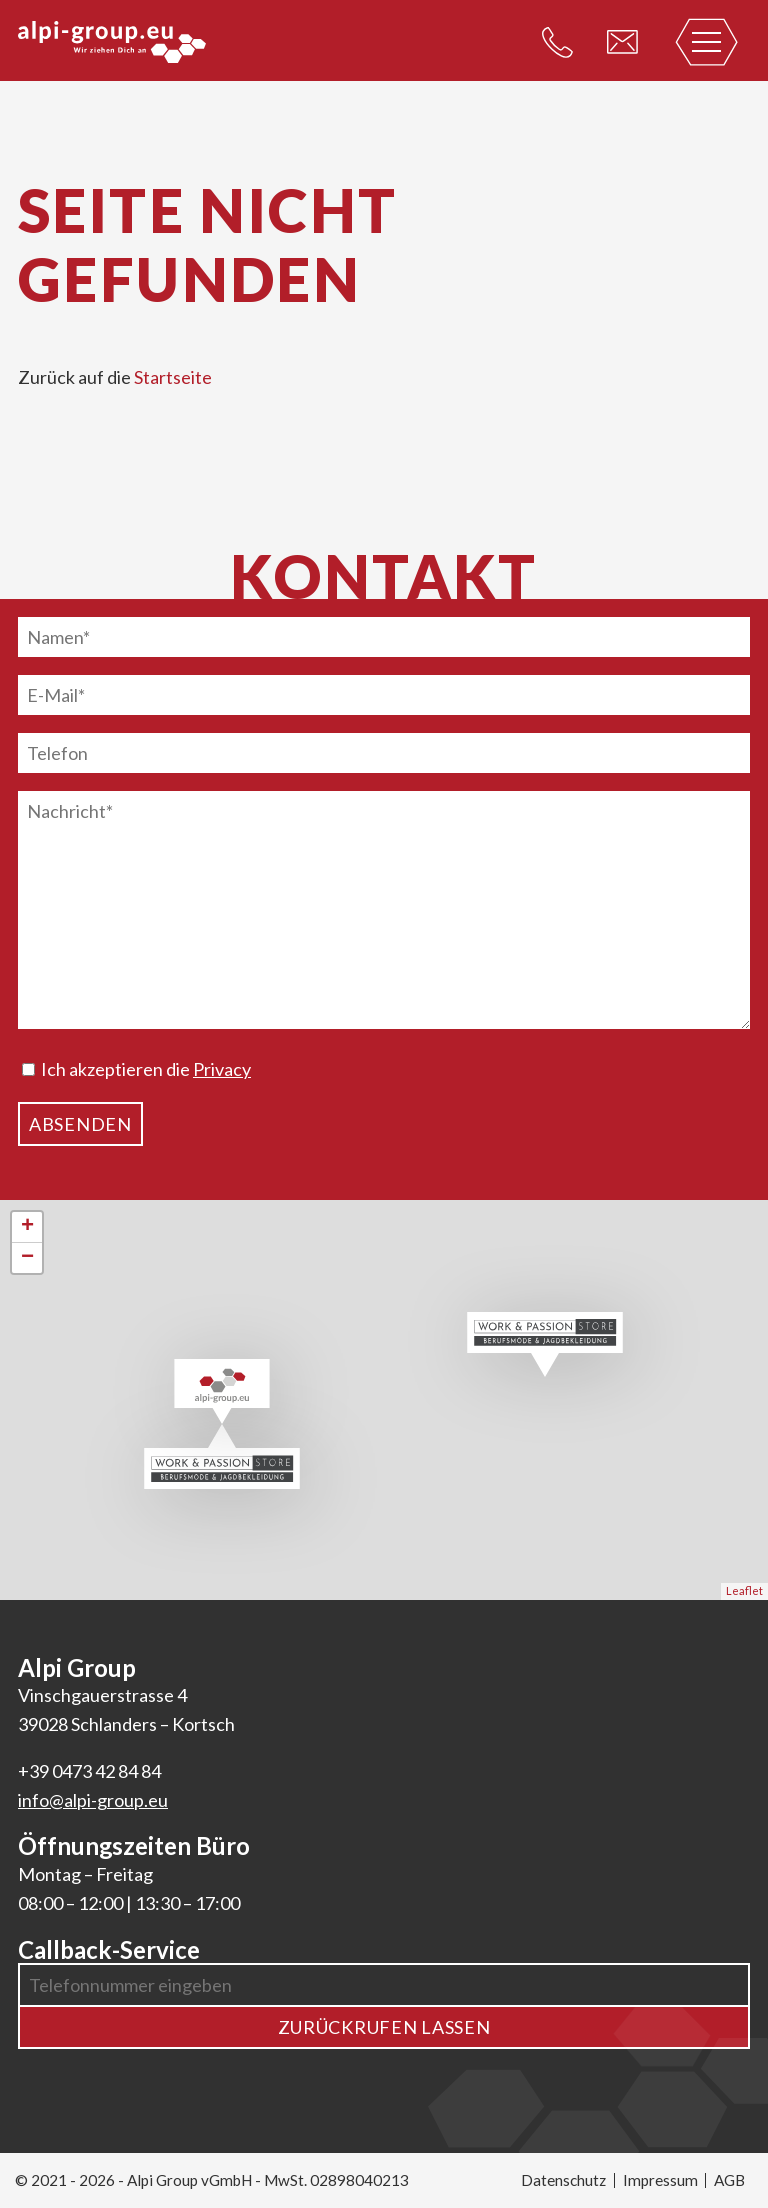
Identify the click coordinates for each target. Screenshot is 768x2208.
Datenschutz (563, 2180)
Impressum (660, 2180)
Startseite (173, 377)
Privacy (222, 1069)
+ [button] (27, 1227)
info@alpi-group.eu (93, 1800)
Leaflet (744, 1590)
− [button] (27, 1258)
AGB (729, 2180)
